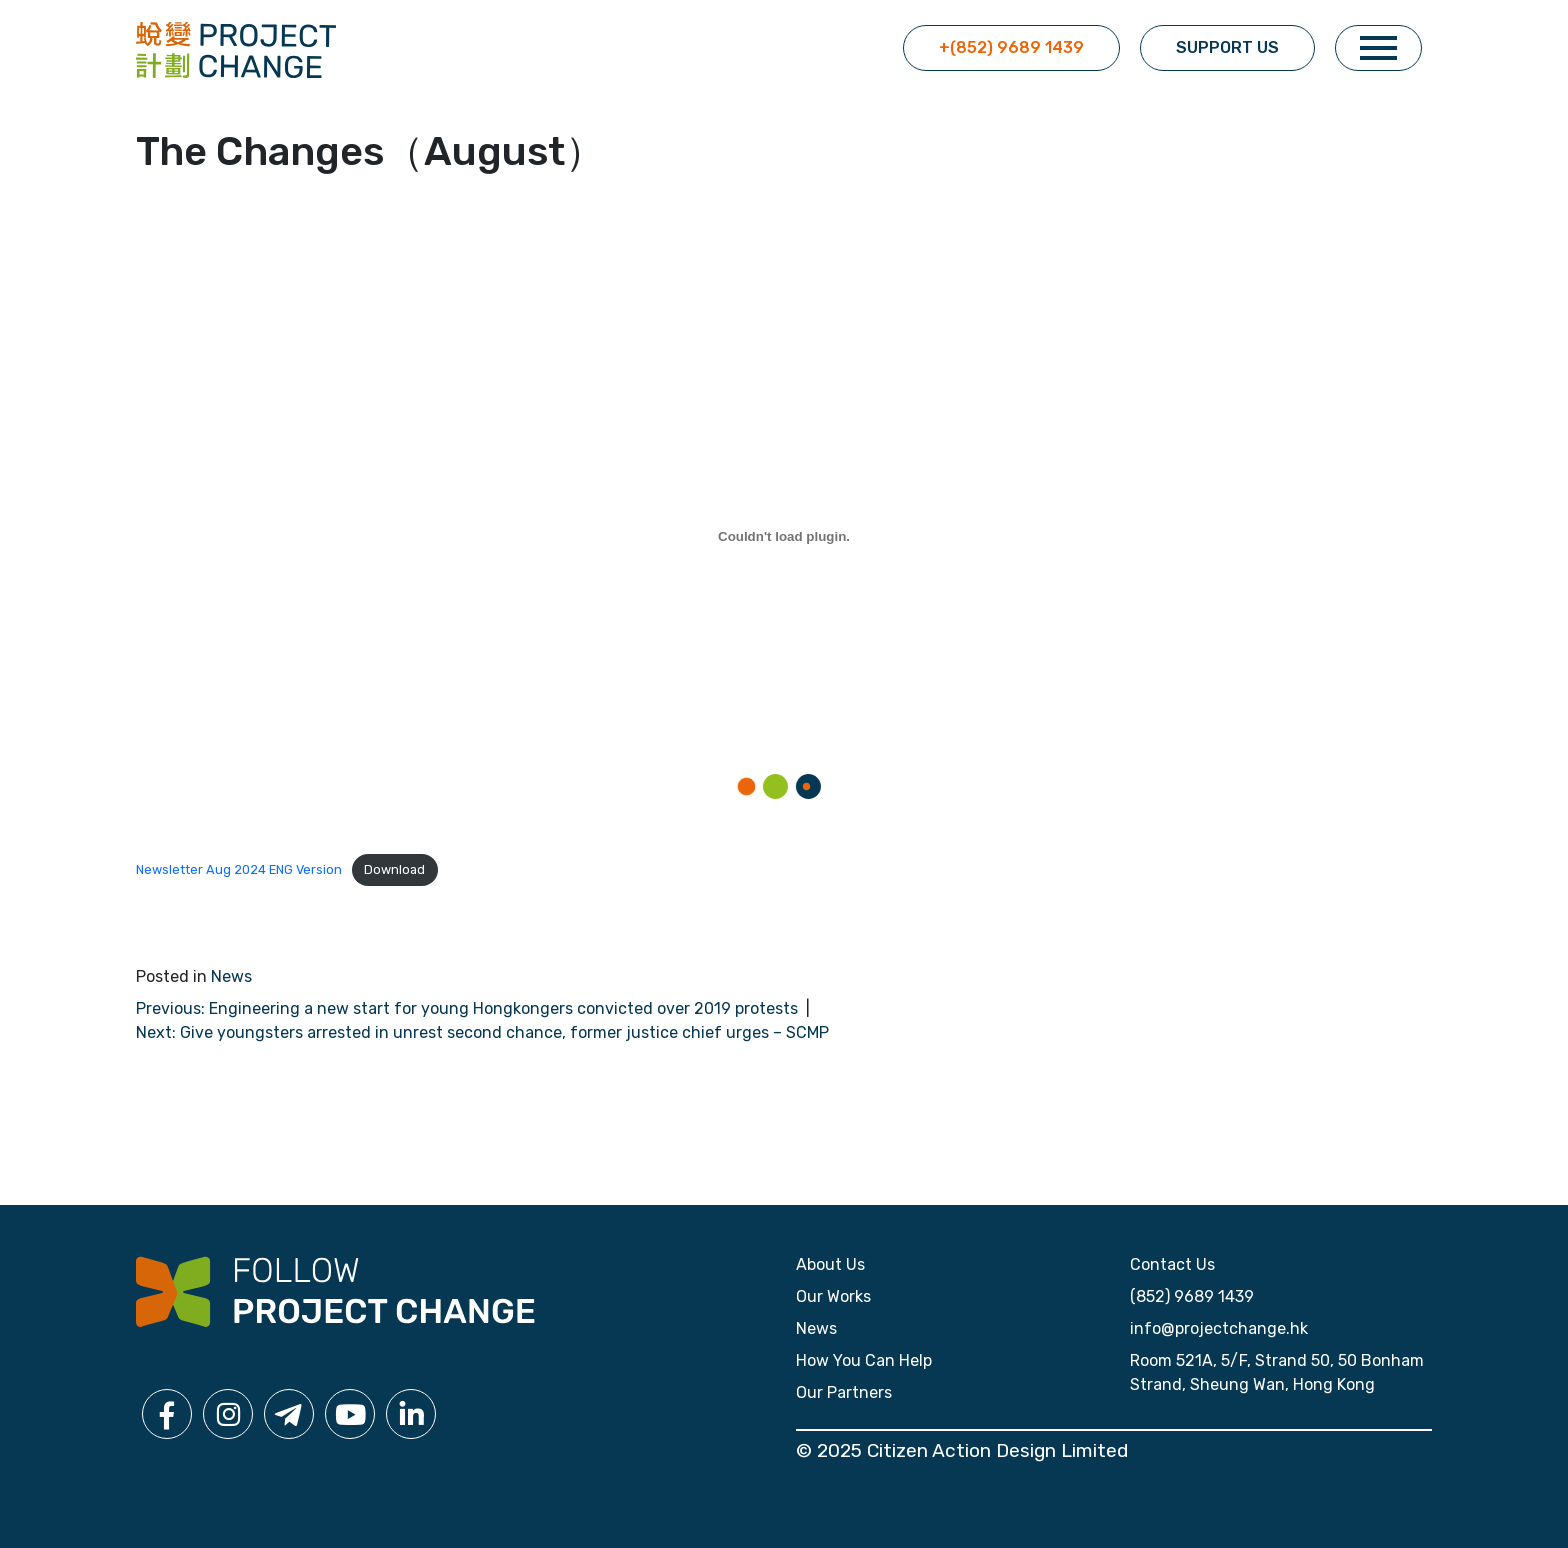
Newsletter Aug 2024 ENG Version (239, 869)
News (231, 976)
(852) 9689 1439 (1192, 1296)
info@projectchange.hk (1219, 1328)
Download (394, 869)
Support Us (1227, 47)
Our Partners (844, 1392)
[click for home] (236, 48)
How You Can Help (864, 1360)
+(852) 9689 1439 (1011, 47)
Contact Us (1172, 1264)
